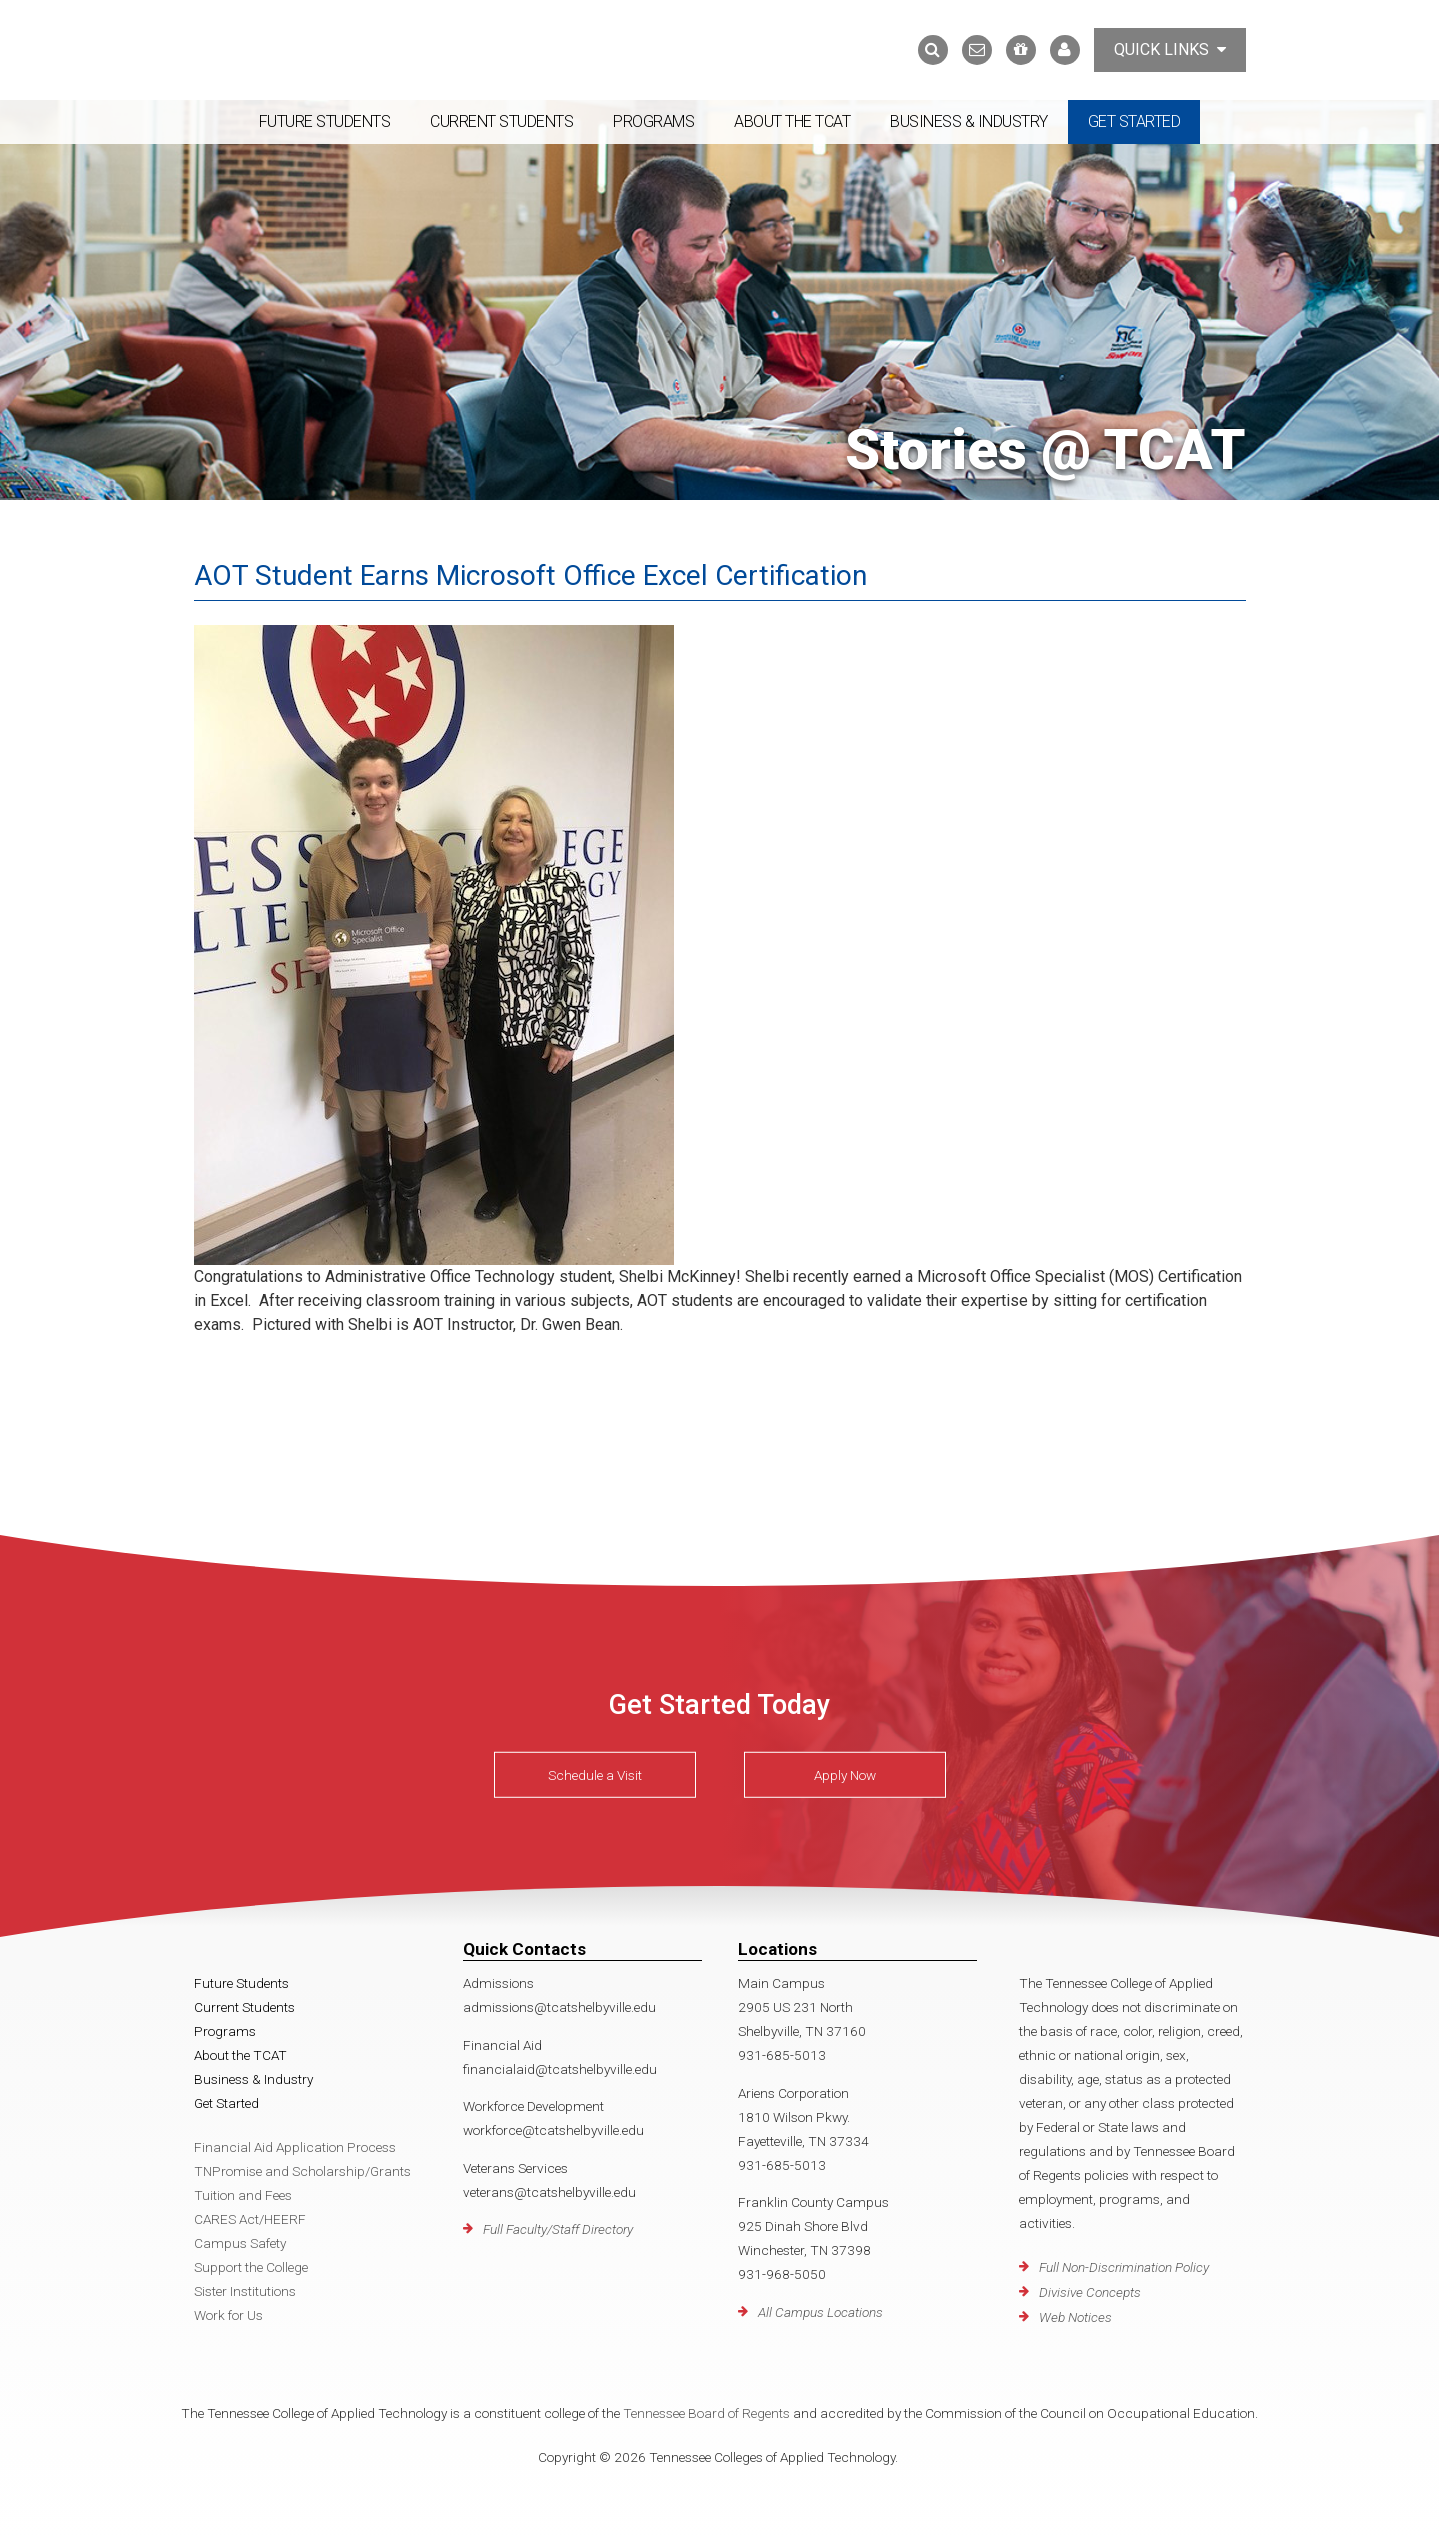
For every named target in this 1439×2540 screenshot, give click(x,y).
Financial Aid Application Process (295, 2147)
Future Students (325, 121)
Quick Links (1170, 49)
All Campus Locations (820, 2312)
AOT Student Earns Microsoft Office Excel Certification (530, 575)
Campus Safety (240, 2243)
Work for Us (228, 2315)
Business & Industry (969, 121)
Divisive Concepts (1090, 2292)
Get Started (1134, 121)
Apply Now (845, 1775)
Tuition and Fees (243, 2195)
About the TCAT (792, 121)
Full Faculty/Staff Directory (558, 2229)
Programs (653, 121)
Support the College (251, 2267)
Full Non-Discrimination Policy (1124, 2267)
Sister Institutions (245, 2291)
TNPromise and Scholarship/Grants (302, 2171)
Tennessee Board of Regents (706, 2413)
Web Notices (1075, 2317)
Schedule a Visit (595, 1775)
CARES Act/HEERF (250, 2219)
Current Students (501, 121)
